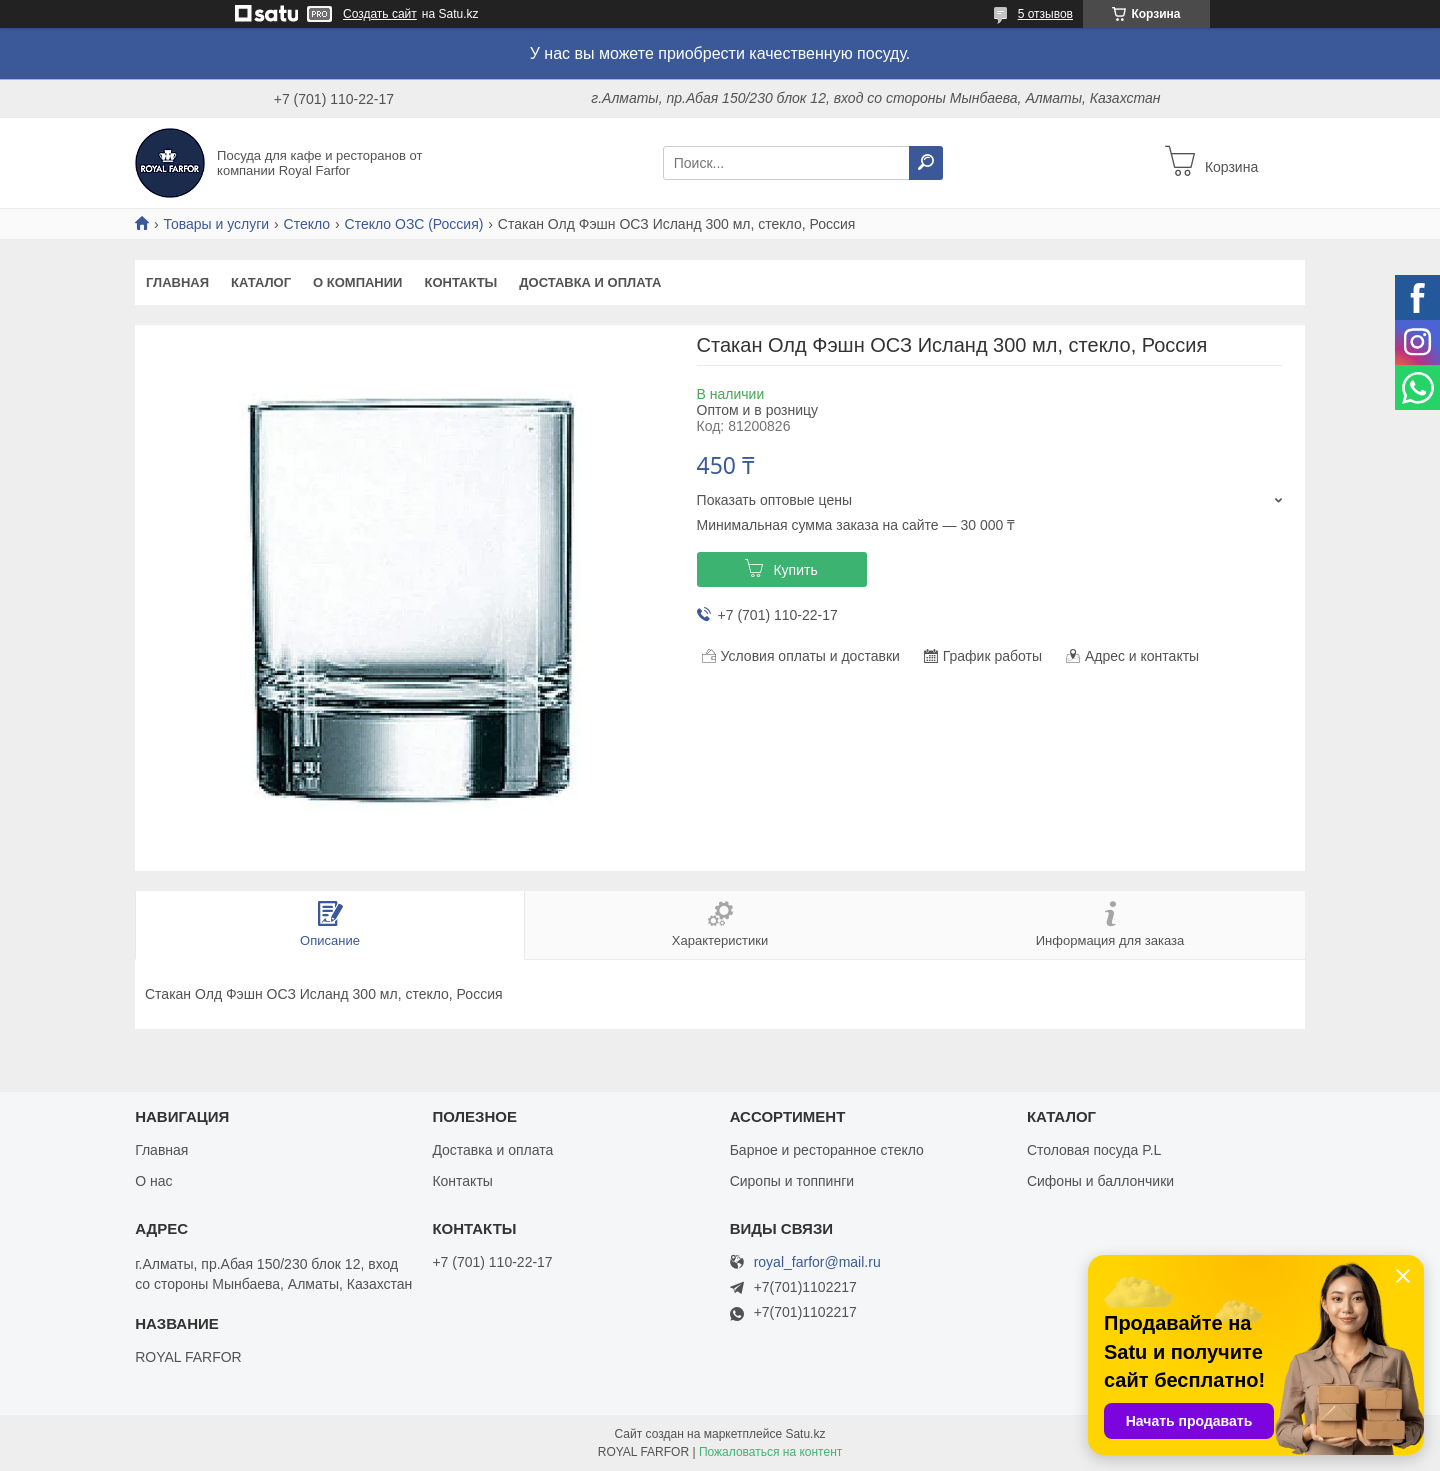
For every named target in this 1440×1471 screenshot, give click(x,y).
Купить (795, 570)
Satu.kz (805, 1434)
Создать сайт (380, 14)
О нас (153, 1181)
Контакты (460, 282)
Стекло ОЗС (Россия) (414, 224)
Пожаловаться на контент (770, 1452)
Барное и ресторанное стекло (827, 1150)
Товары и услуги (216, 224)
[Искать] (926, 163)
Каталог (261, 282)
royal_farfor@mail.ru (817, 1262)
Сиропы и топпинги (792, 1181)
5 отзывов (1045, 14)
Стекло (307, 224)
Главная (177, 282)
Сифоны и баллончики (1100, 1181)
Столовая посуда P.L (1094, 1150)
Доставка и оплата (590, 282)
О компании (357, 282)
